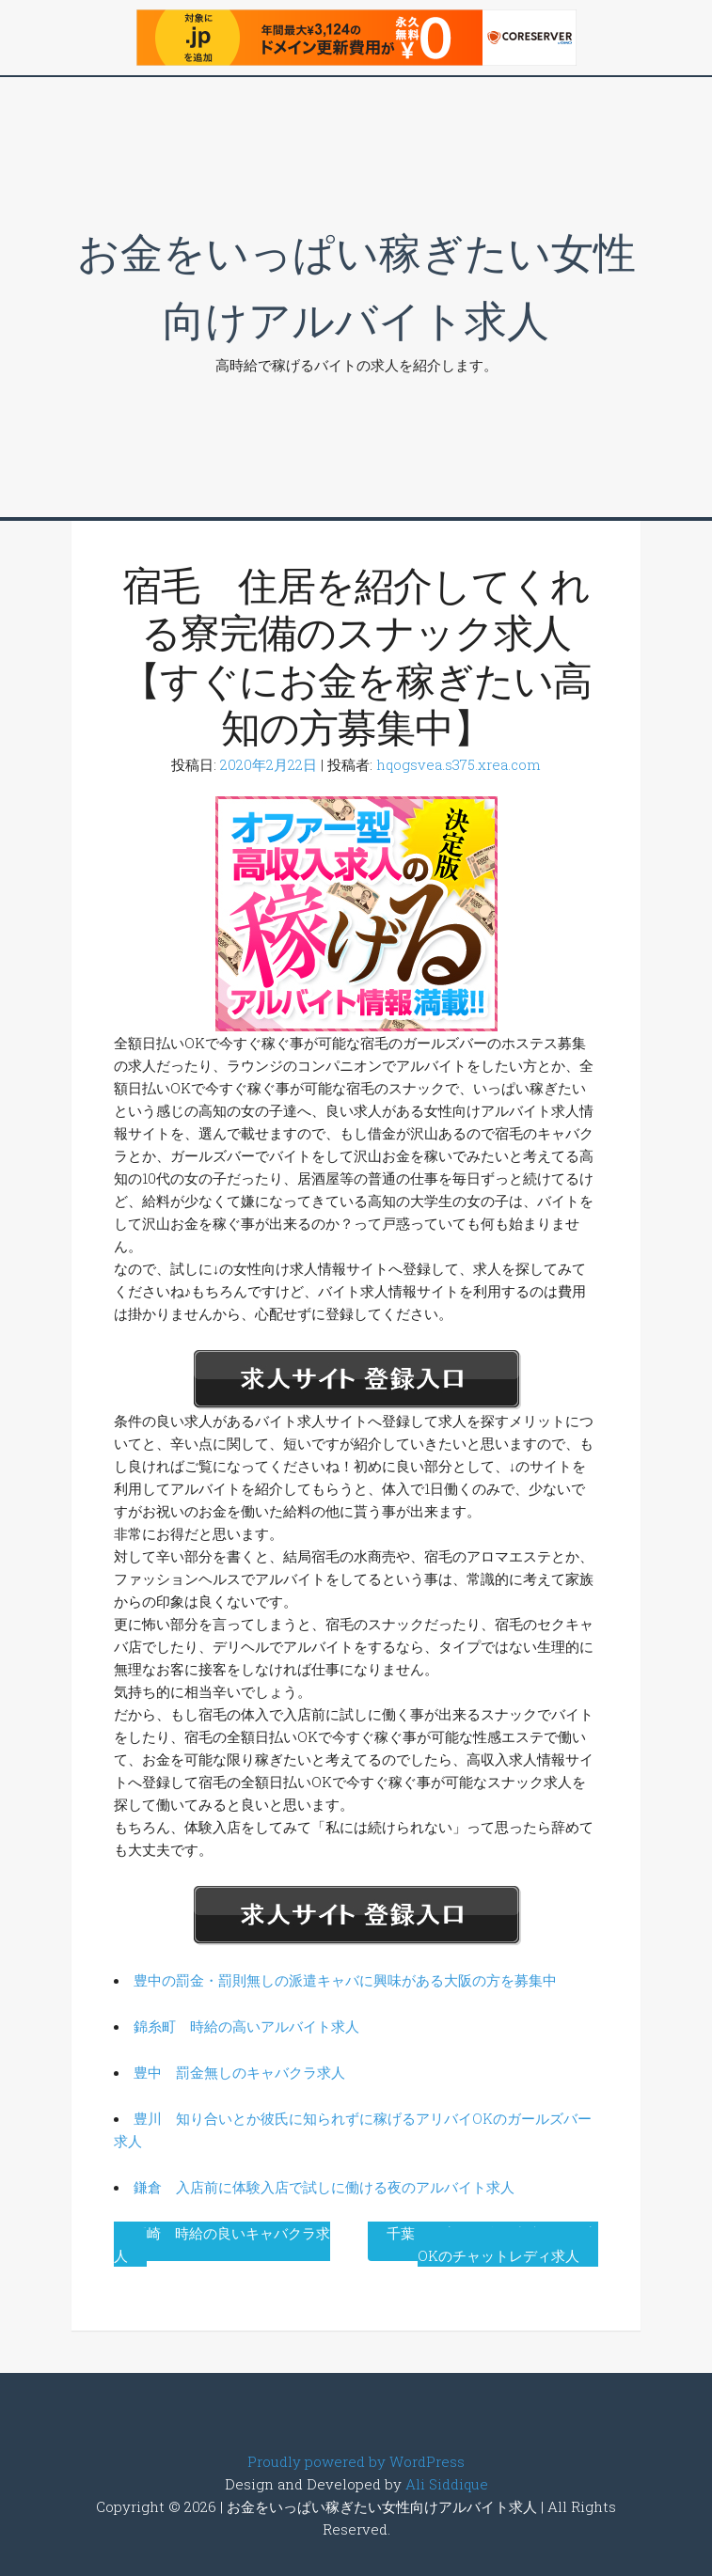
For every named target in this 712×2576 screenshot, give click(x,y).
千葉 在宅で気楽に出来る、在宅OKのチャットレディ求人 (492, 2244)
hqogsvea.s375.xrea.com (458, 764)
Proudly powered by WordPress (356, 2461)
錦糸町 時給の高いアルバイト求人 (246, 2026)
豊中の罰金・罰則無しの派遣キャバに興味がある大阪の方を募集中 (345, 1980)
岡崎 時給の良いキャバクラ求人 (222, 2244)
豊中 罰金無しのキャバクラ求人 (239, 2072)
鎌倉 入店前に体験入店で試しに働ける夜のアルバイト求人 (324, 2186)
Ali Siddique (446, 2483)
